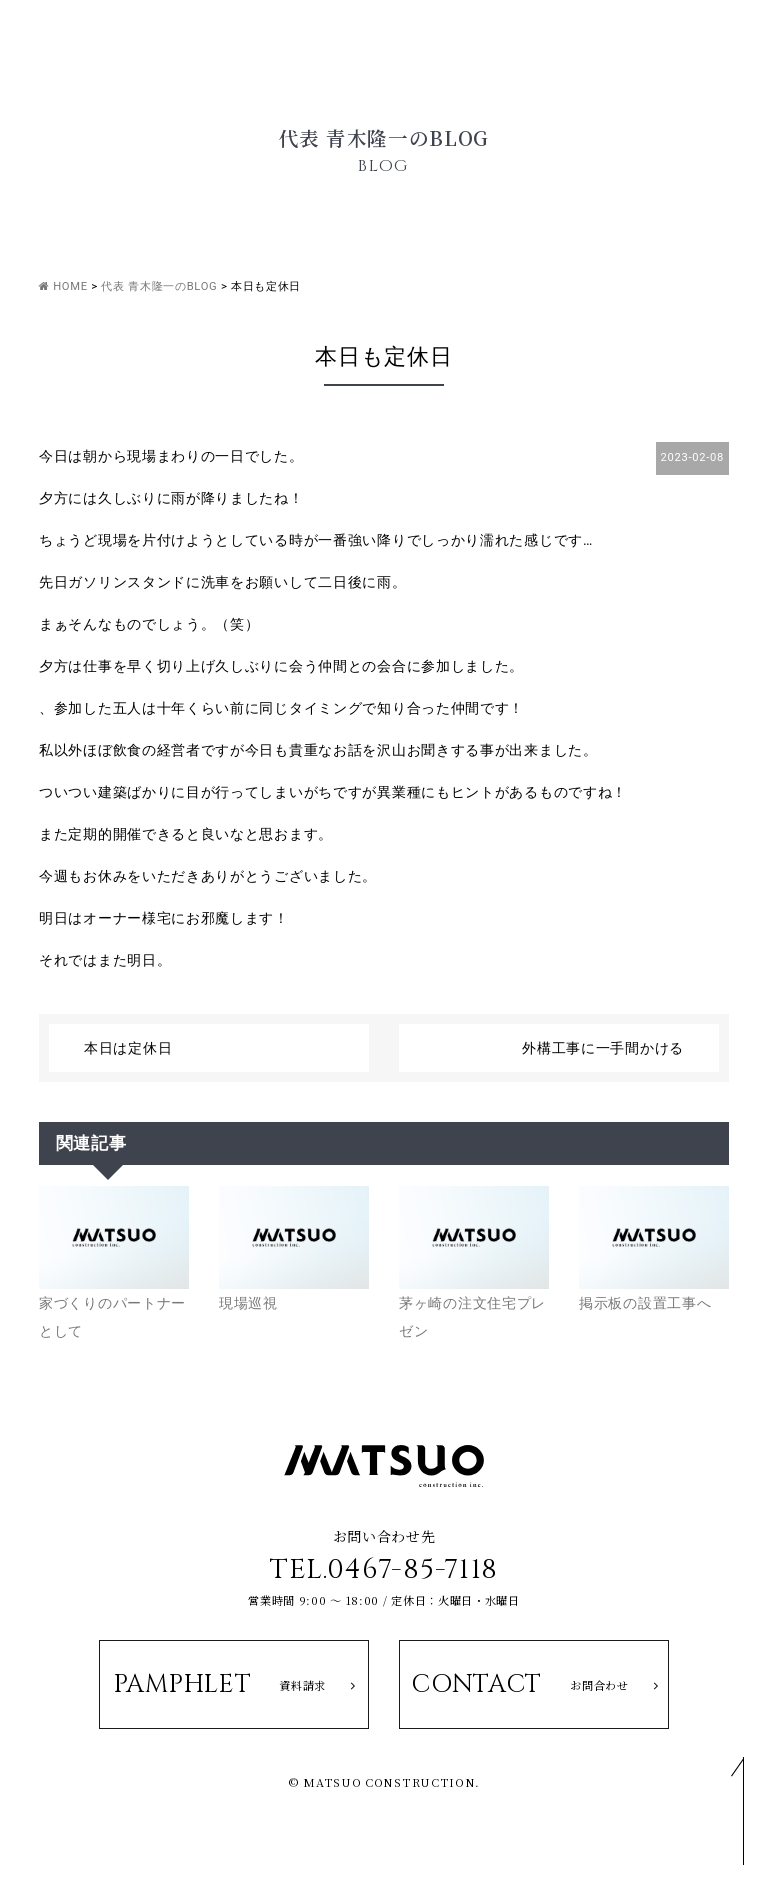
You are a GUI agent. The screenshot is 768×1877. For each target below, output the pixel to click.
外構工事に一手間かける (603, 1048)
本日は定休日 (128, 1048)
